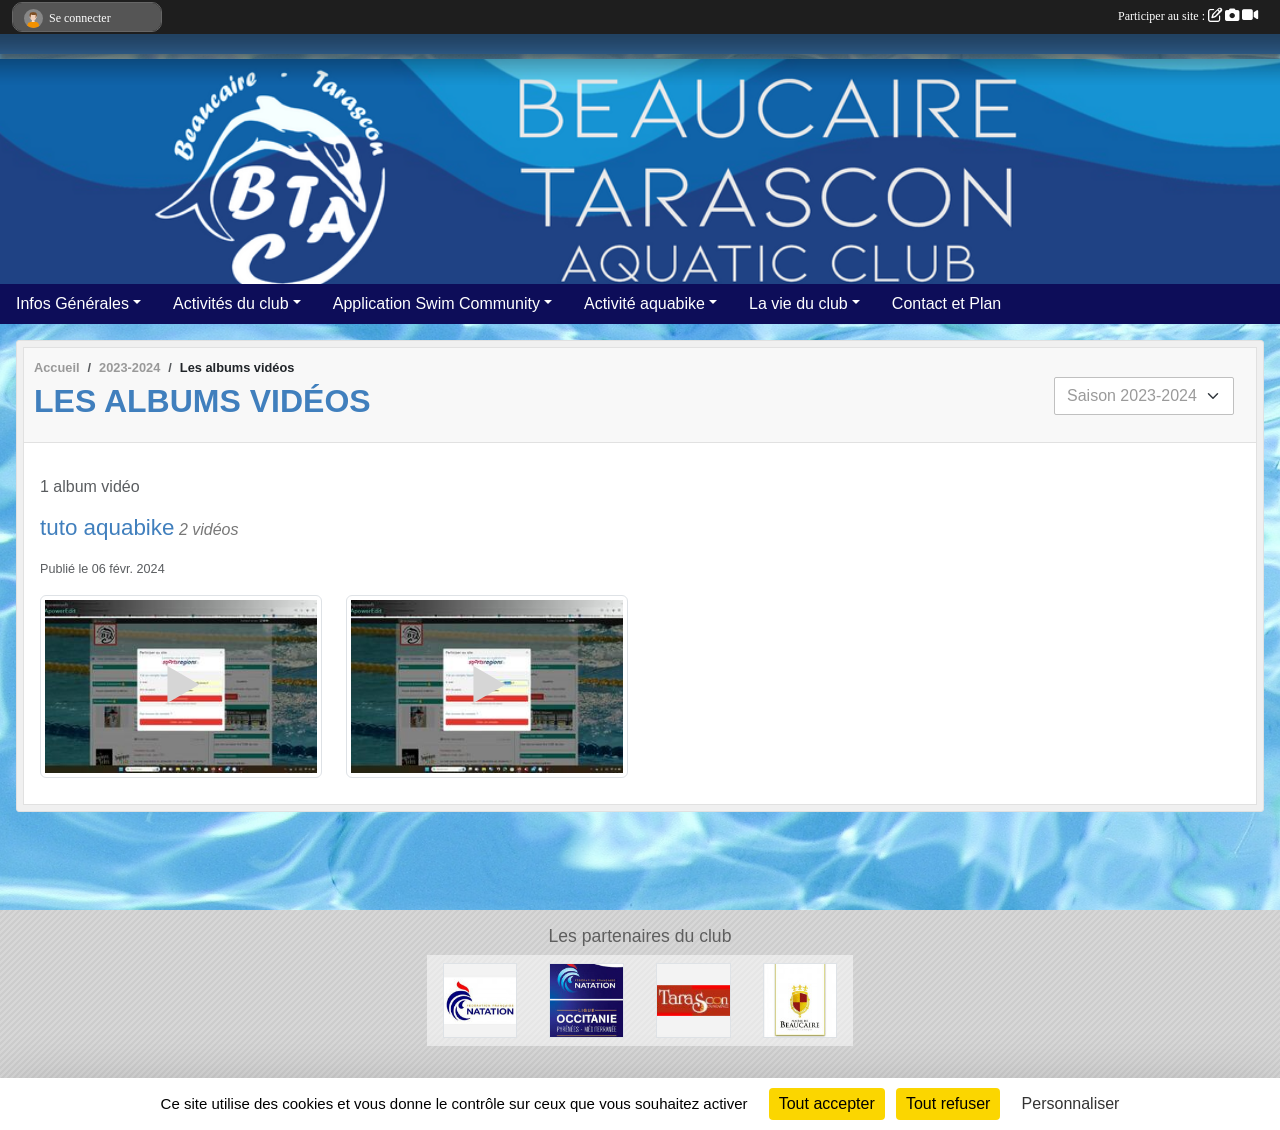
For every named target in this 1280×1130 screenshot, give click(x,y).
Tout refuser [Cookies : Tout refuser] (948, 1103)
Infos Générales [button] (72, 303)
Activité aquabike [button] (644, 303)
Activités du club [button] (231, 303)
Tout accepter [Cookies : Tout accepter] (827, 1103)
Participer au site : (1188, 16)
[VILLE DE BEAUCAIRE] (800, 999)
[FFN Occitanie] (586, 999)
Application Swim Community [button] (436, 303)
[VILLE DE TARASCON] (693, 999)
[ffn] (480, 999)
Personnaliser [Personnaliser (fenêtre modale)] (1071, 1103)
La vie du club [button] (798, 303)
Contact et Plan (946, 303)
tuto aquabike (107, 527)
